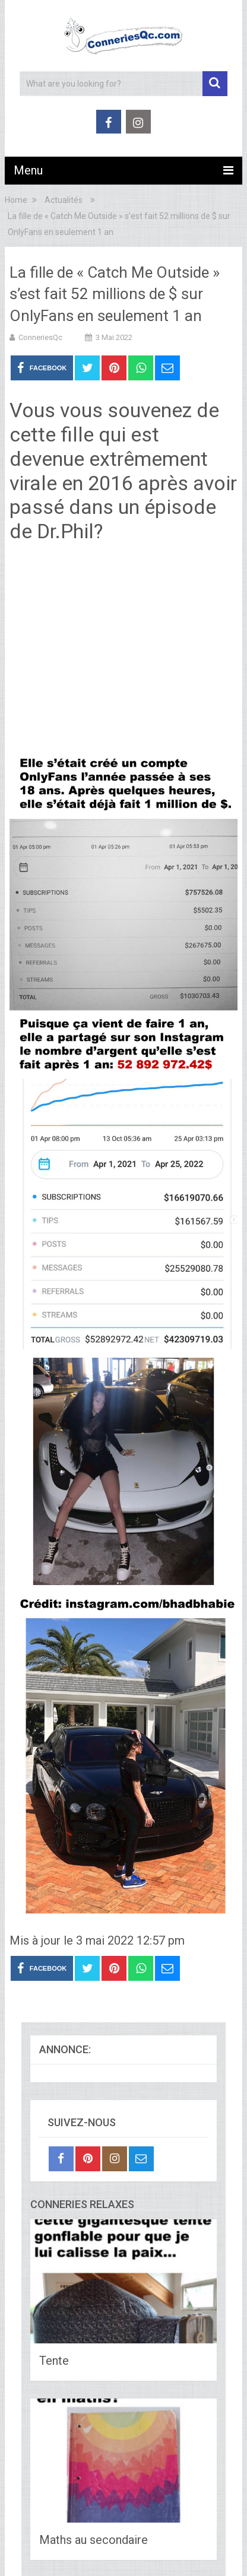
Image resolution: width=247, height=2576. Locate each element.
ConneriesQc (40, 337)
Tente (54, 2360)
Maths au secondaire (93, 2540)
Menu (28, 170)
